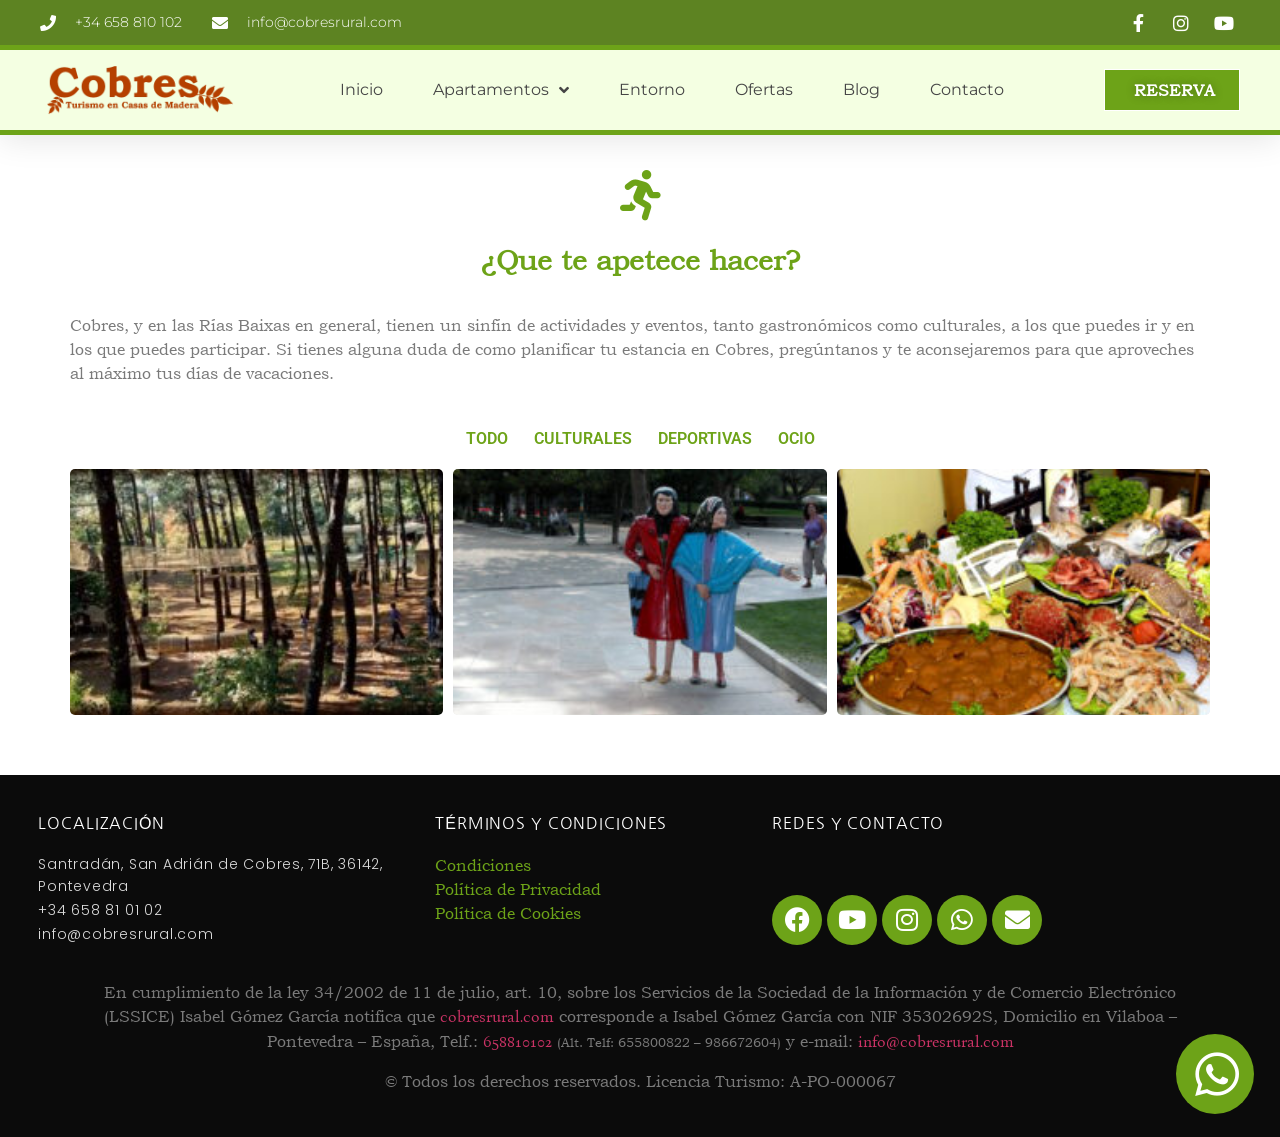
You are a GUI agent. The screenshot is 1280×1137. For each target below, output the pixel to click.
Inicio (361, 89)
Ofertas (764, 89)
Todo (487, 438)
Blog (861, 89)
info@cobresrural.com (936, 1041)
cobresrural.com (497, 1016)
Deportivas (705, 438)
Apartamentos (501, 90)
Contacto (967, 89)
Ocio (796, 438)
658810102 (517, 1041)
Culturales (583, 438)
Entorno (652, 89)
